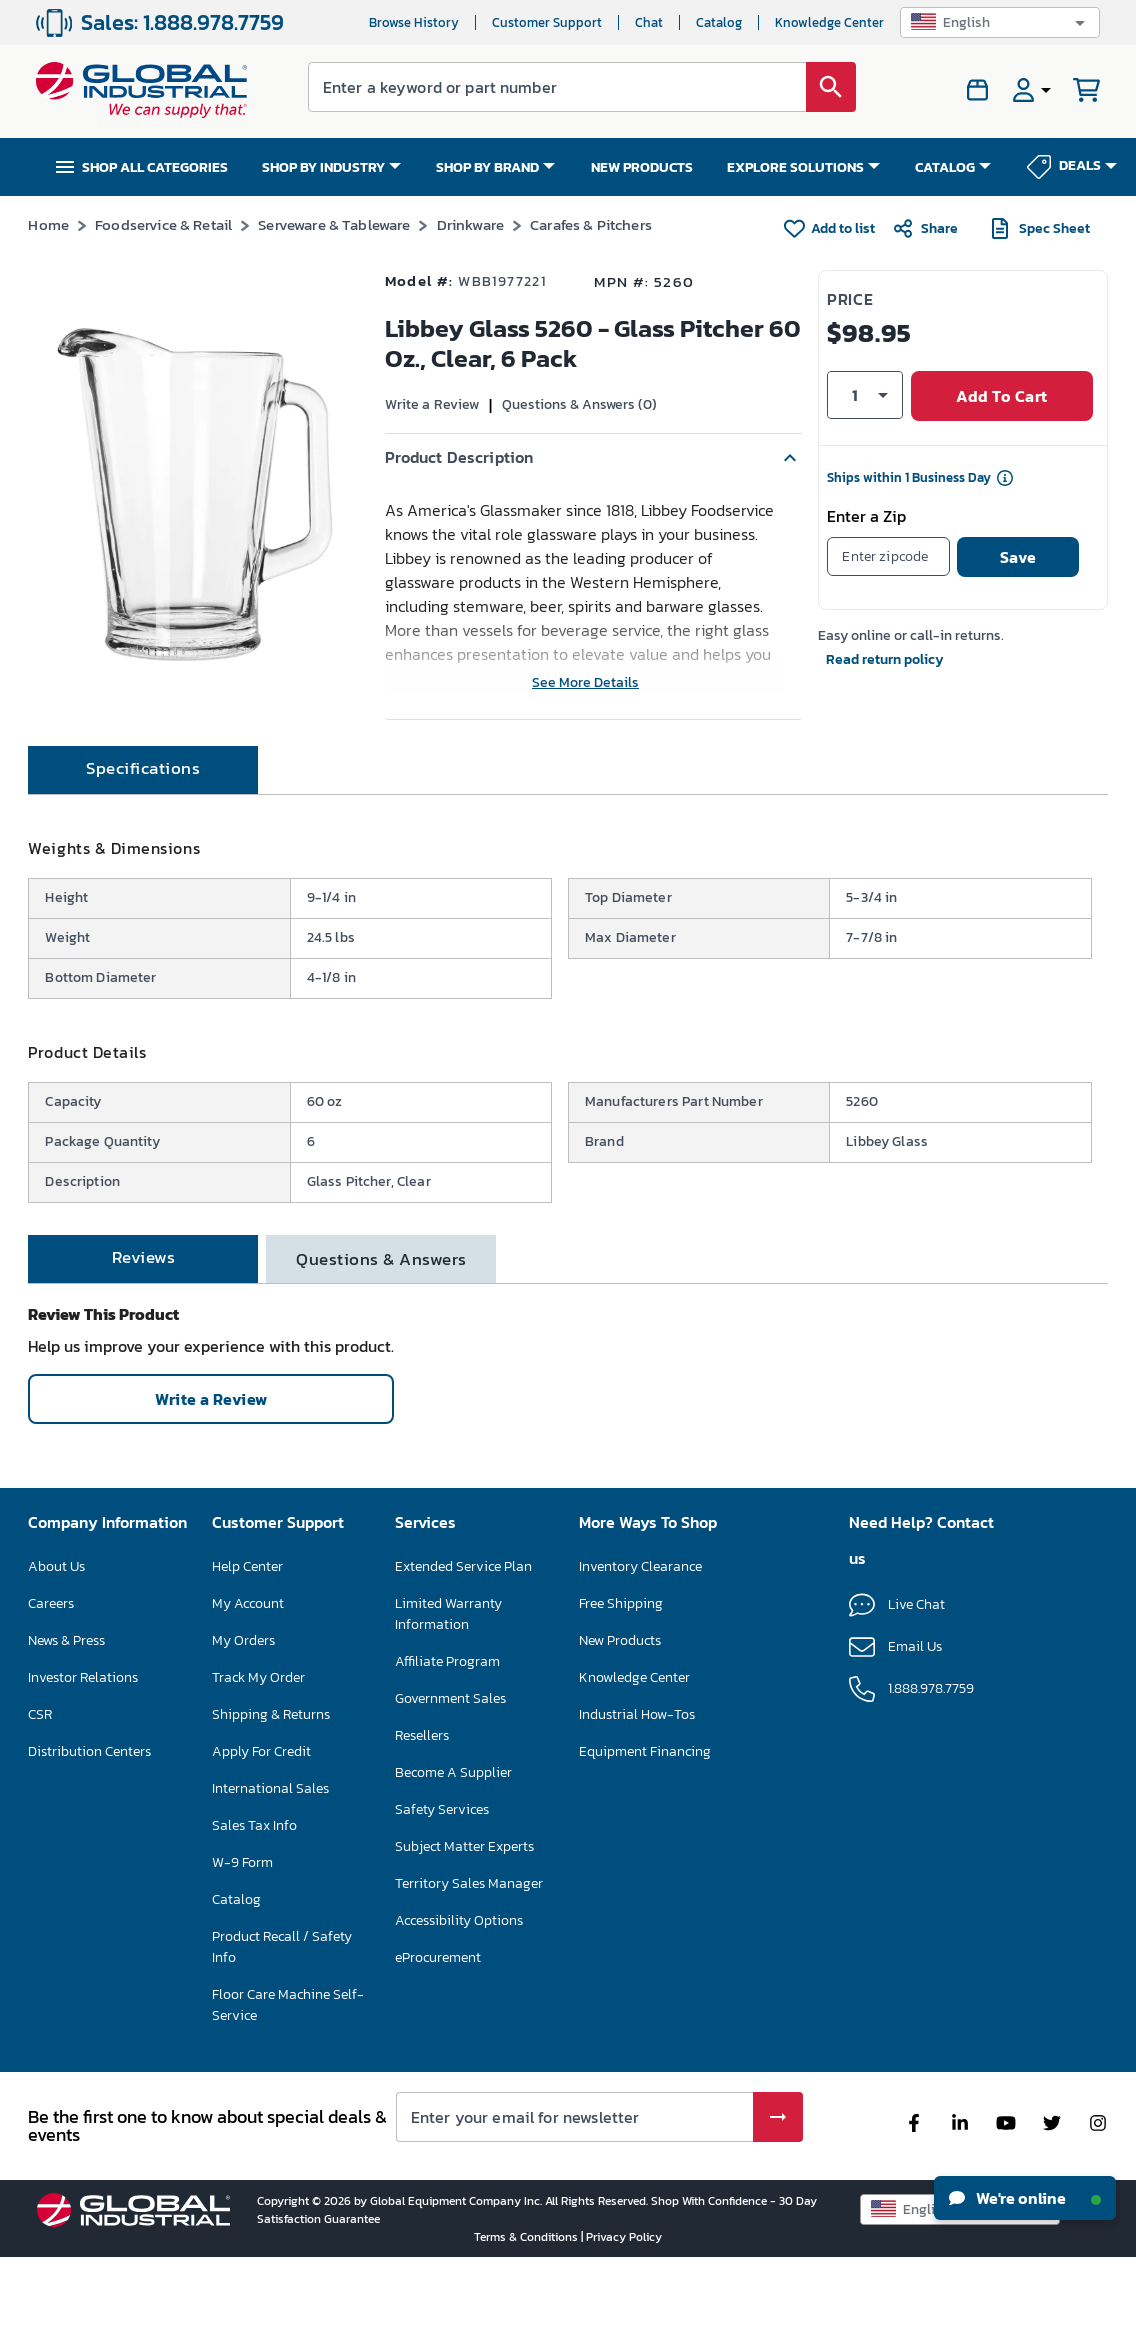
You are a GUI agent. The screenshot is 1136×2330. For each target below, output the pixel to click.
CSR (40, 1786)
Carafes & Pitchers (591, 224)
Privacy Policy (624, 2309)
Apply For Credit (261, 1823)
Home (48, 224)
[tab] (143, 842)
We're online (1025, 2198)
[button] (1000, 22)
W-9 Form (242, 1934)
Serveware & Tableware (334, 224)
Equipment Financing (645, 1823)
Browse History (414, 22)
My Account (248, 1675)
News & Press (66, 1712)
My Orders (243, 1712)
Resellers (422, 1807)
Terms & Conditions (527, 2309)
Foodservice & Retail (163, 224)
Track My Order (258, 1749)
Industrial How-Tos (637, 1786)
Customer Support (547, 22)
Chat (649, 22)
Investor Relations (83, 1749)
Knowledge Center (829, 22)
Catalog (719, 22)
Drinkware (470, 224)
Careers (51, 1675)
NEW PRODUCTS (642, 167)
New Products (620, 1712)
